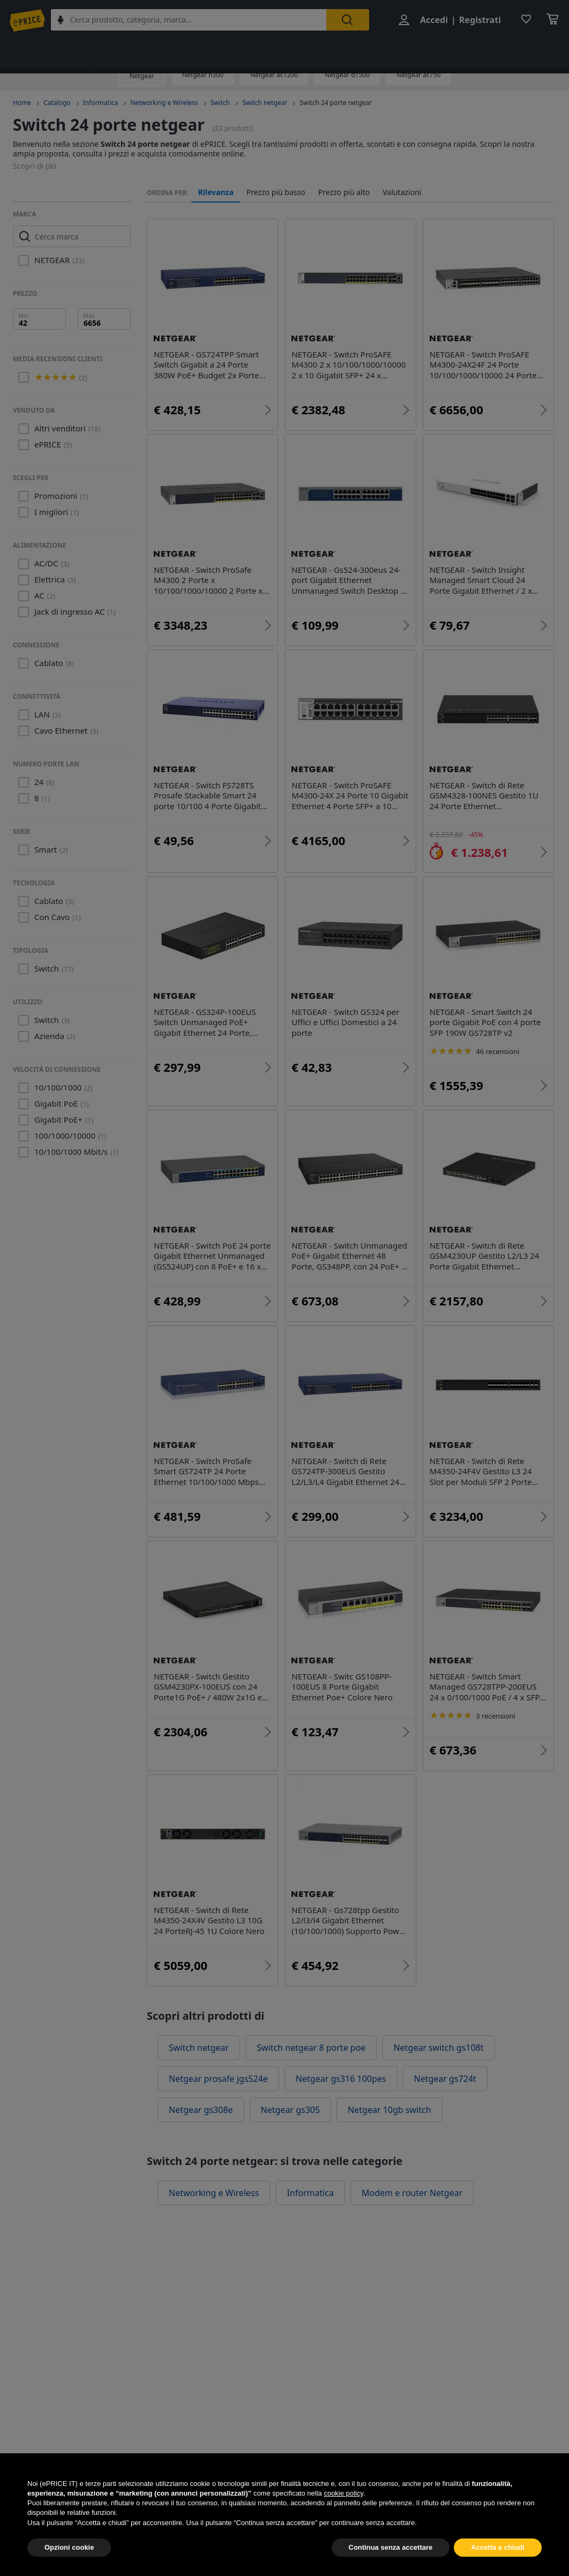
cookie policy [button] (343, 2513)
